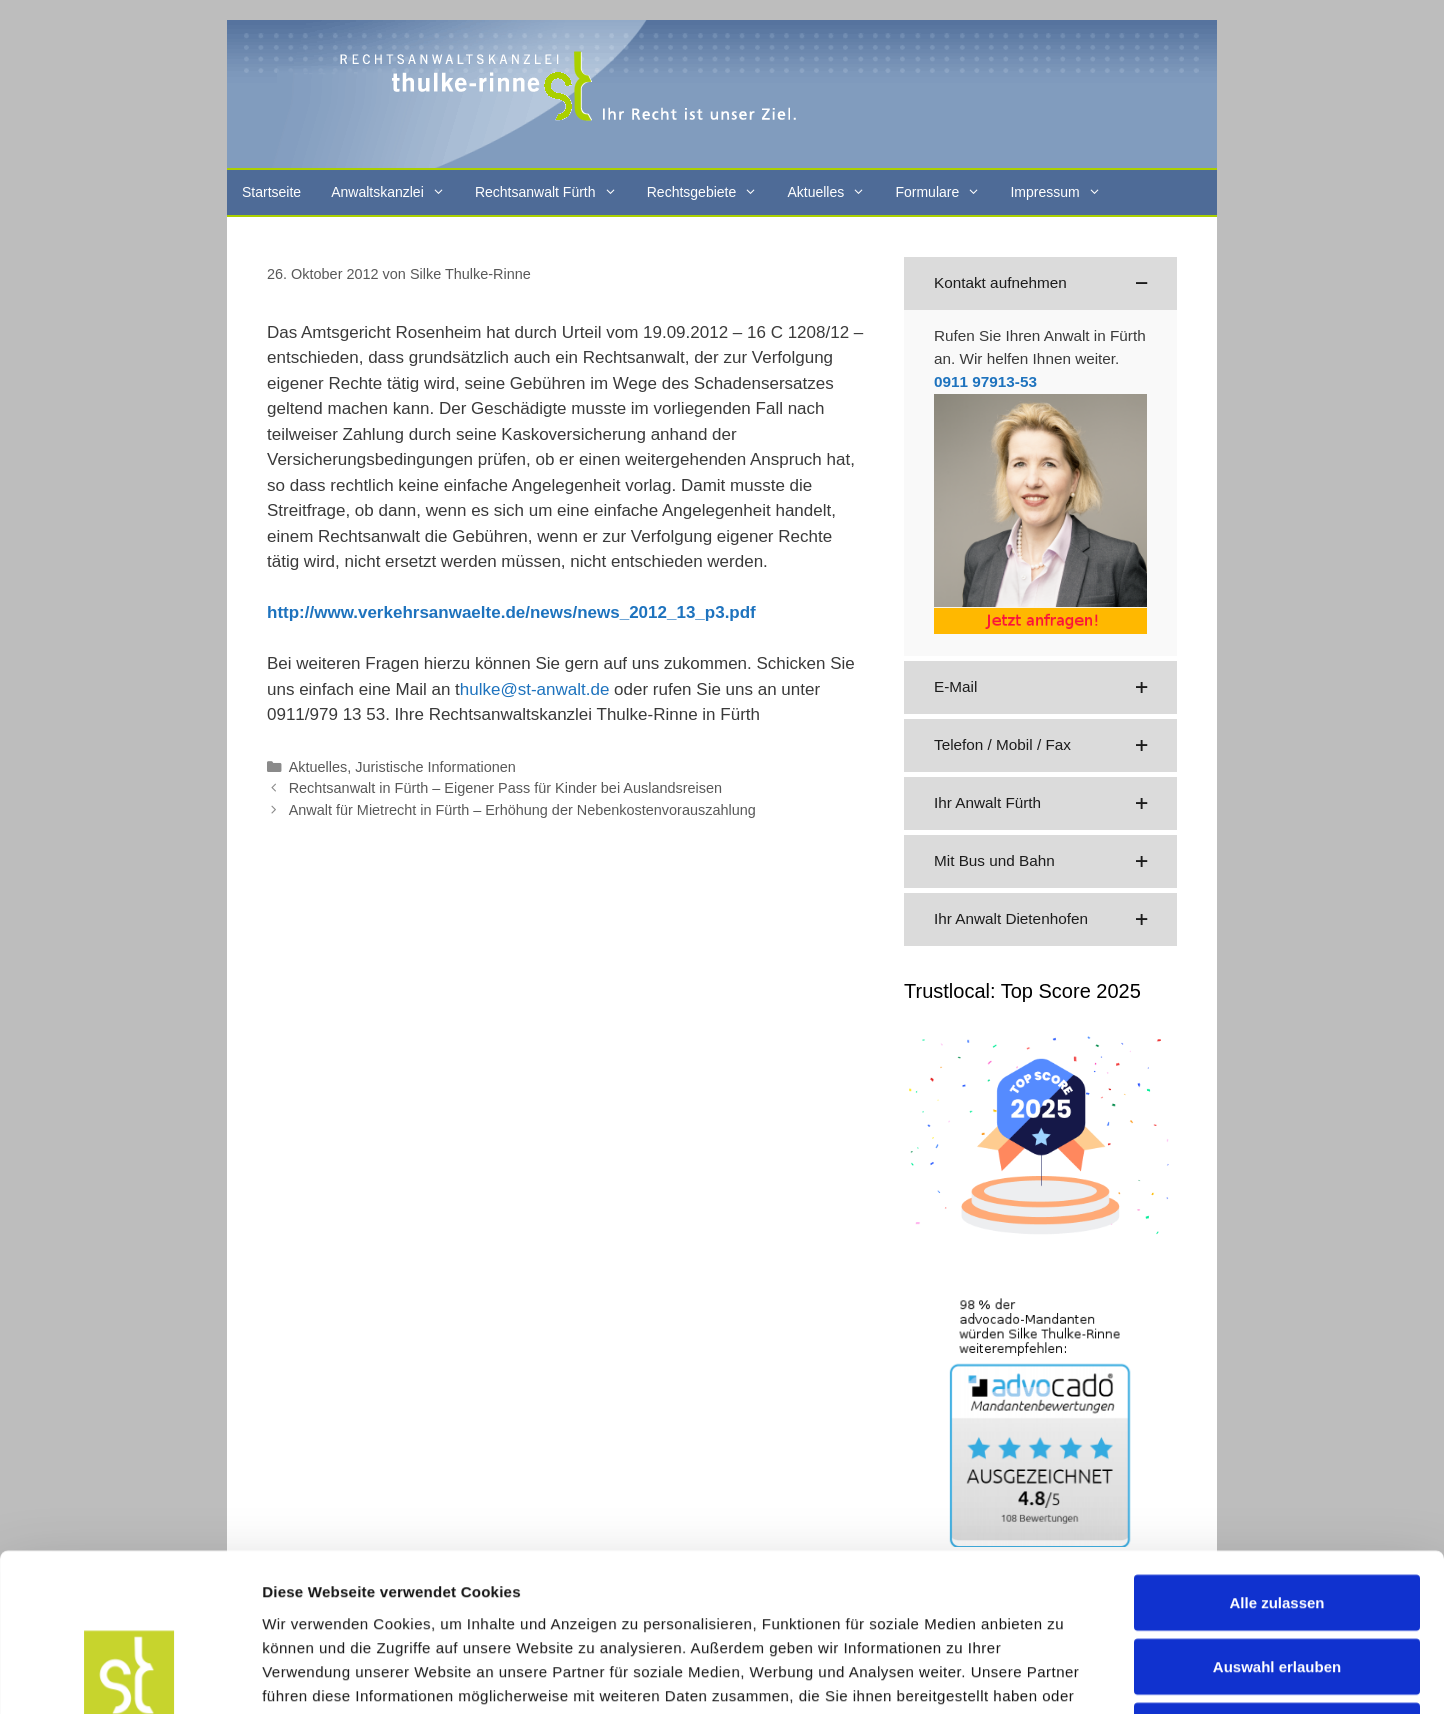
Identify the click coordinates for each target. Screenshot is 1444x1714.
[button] (1040, 283)
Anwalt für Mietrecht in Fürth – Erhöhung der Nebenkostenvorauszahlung (522, 810)
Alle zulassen (1276, 1454)
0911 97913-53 (985, 381)
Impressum (1062, 192)
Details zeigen (1063, 1674)
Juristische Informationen (435, 767)
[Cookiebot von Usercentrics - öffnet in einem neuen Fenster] (129, 1675)
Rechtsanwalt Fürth (553, 192)
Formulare (945, 192)
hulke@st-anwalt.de (535, 689)
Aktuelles (833, 192)
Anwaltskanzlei (395, 192)
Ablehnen (1277, 1582)
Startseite (271, 192)
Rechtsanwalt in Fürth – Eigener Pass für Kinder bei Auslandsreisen (505, 788)
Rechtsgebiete (710, 192)
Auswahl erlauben (1277, 1518)
